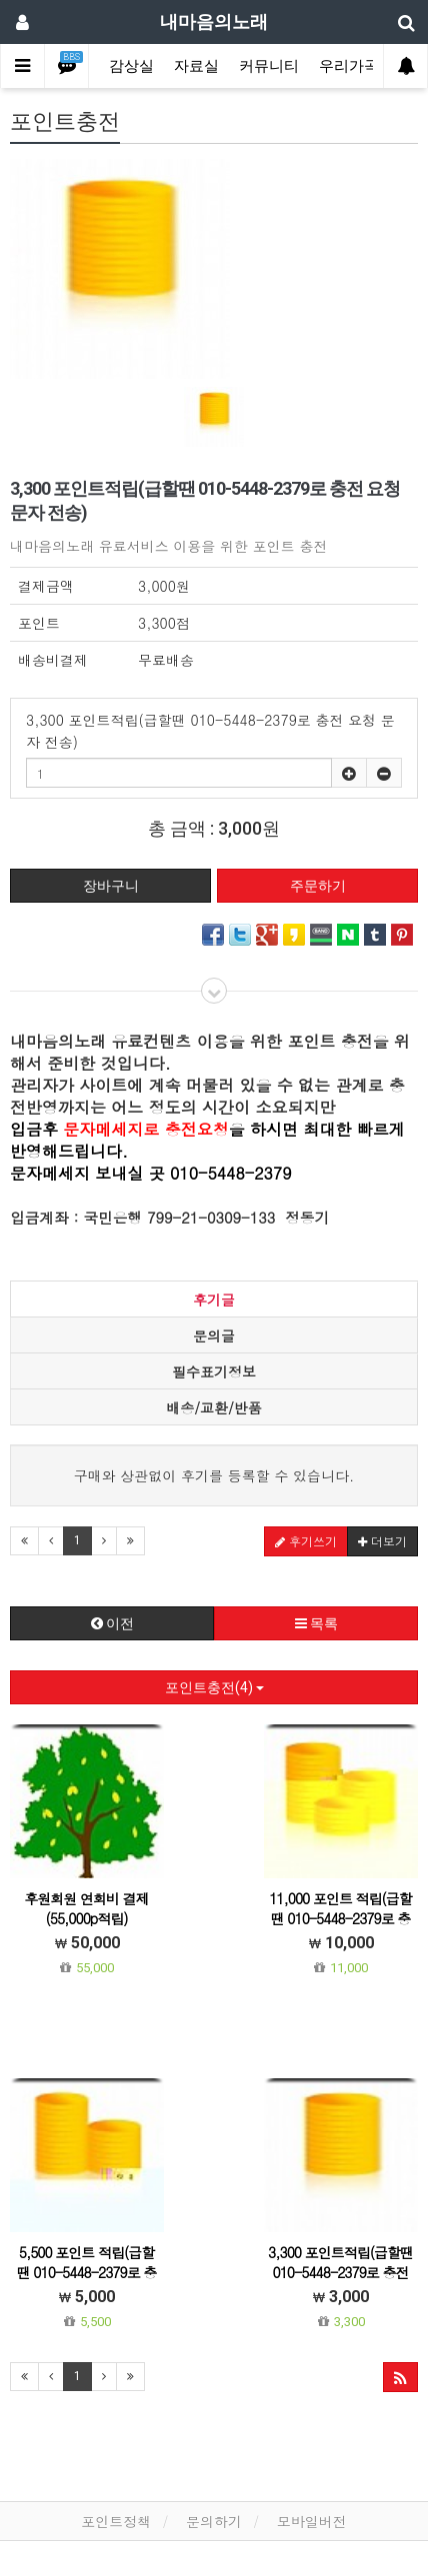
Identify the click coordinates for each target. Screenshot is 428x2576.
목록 (316, 1623)
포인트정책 (116, 2521)
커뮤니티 (269, 66)
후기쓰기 (306, 1540)
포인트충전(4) (214, 1687)
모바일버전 (312, 2521)
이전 (112, 1623)
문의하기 (214, 2521)
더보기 (382, 1540)
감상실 (131, 66)
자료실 (196, 66)
